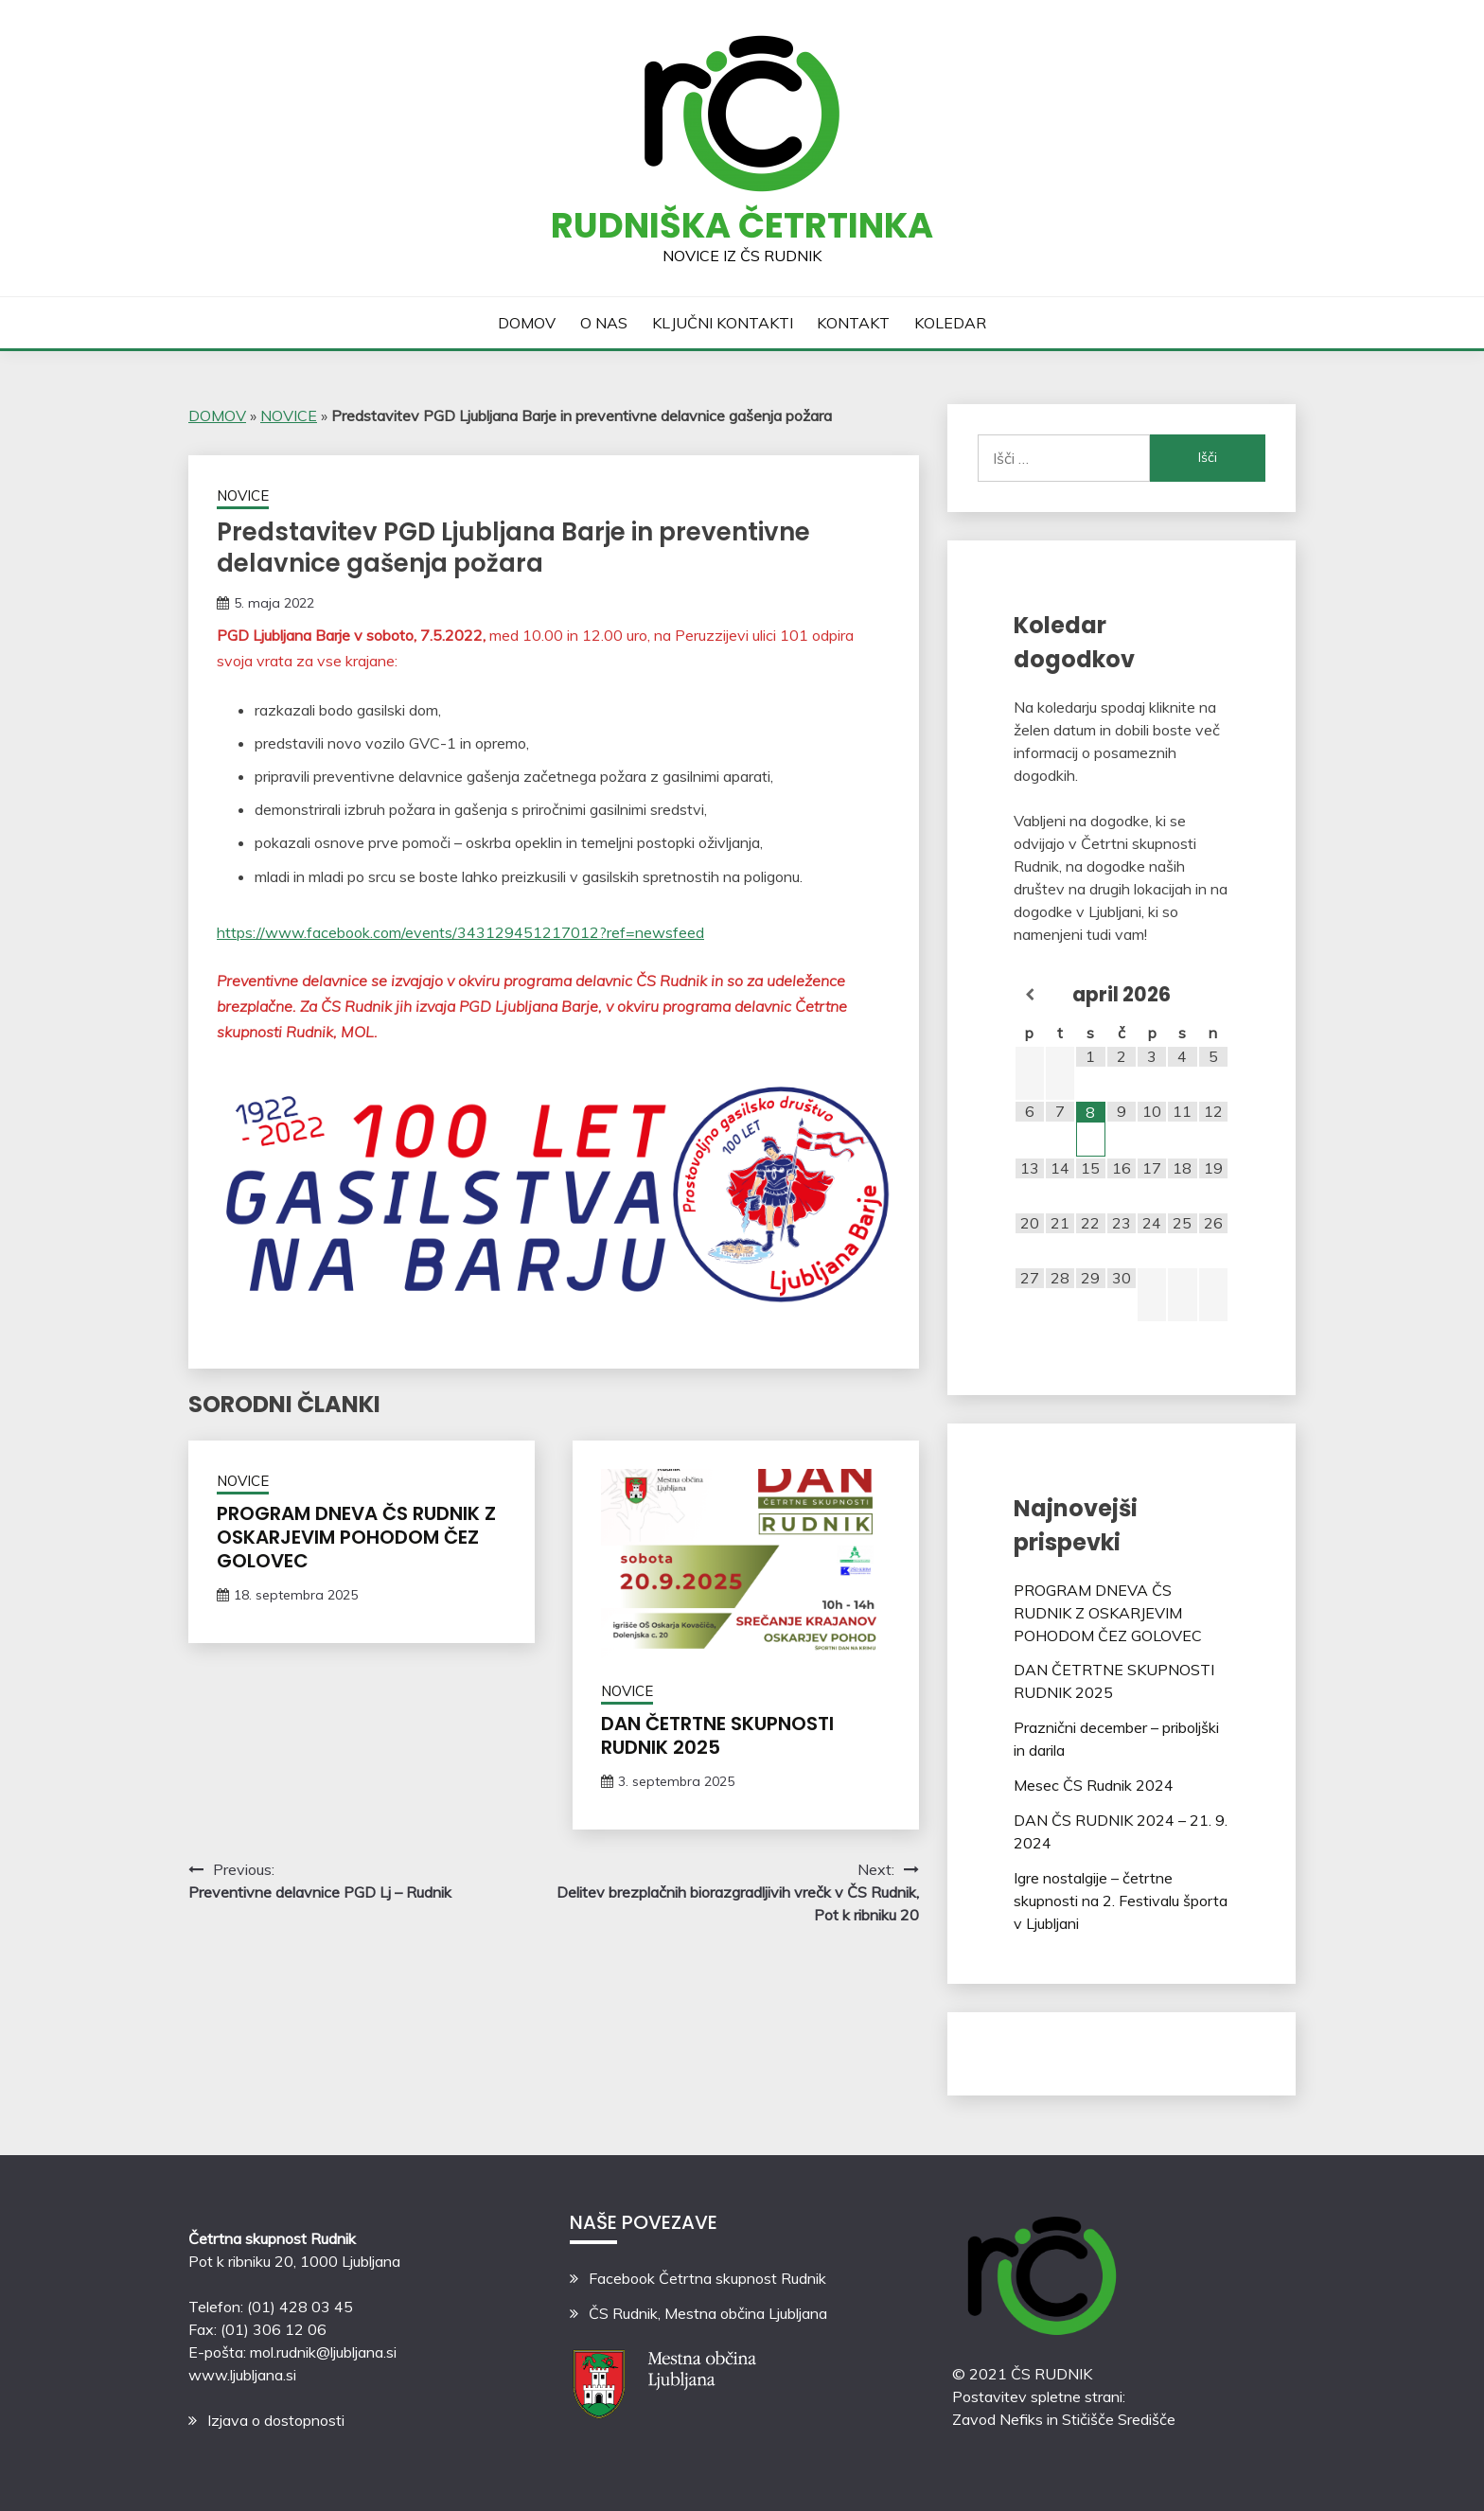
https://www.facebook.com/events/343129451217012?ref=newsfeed (460, 932)
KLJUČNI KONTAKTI (722, 322)
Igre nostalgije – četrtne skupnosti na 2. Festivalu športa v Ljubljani (1121, 1900)
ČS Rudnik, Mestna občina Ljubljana (708, 2313)
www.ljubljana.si (242, 2374)
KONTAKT (853, 322)
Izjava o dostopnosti (275, 2420)
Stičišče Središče (1118, 2419)
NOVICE (288, 415)
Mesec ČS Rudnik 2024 (1094, 1785)
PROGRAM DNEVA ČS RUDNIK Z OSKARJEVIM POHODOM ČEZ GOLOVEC (356, 1537)
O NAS (603, 322)
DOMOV (527, 322)
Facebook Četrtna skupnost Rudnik (707, 2278)
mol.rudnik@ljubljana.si (323, 2352)
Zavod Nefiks (997, 2419)
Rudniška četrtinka (742, 225)
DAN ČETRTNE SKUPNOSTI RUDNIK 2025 (717, 1735)
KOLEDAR (950, 322)
